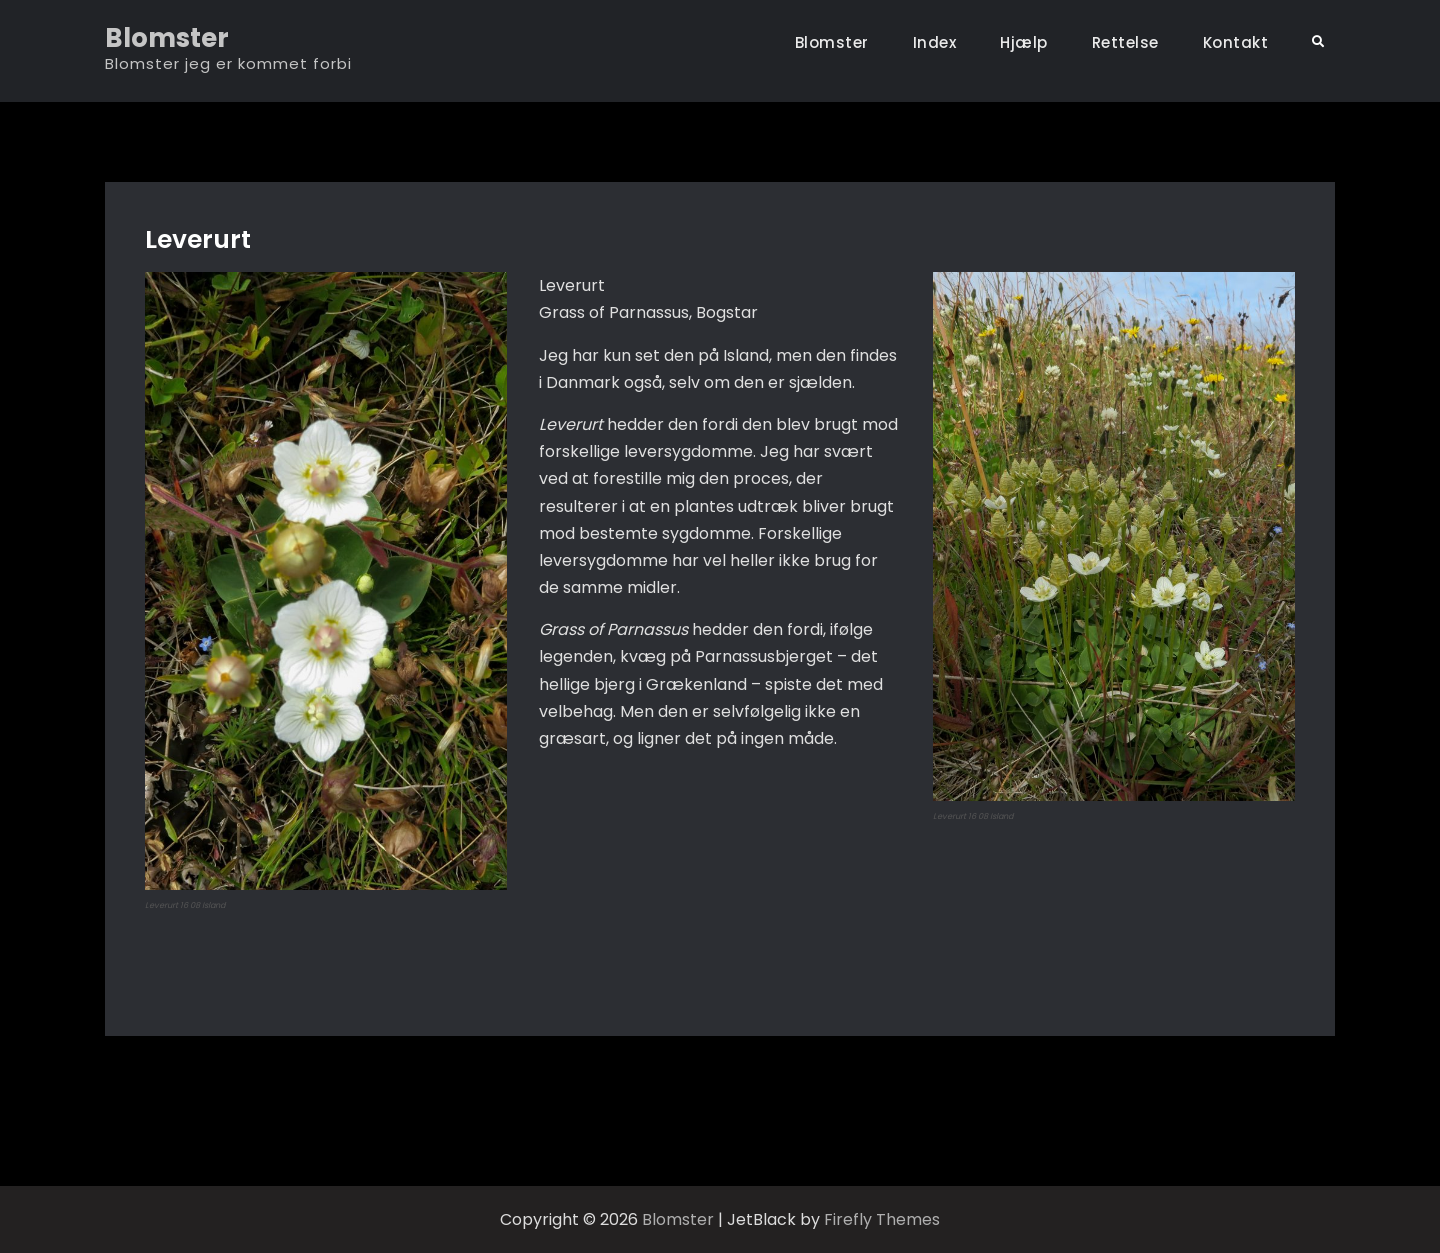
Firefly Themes (882, 1219)
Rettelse (1125, 42)
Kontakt (1236, 42)
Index (935, 42)
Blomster (167, 38)
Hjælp (1024, 42)
